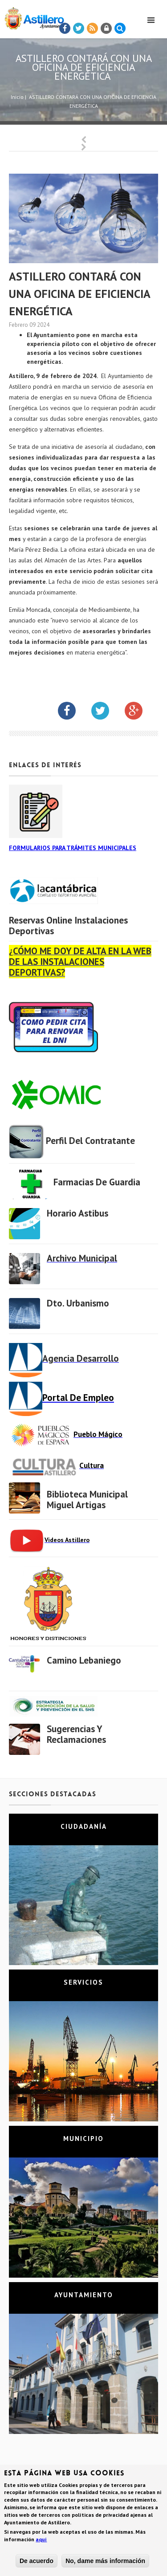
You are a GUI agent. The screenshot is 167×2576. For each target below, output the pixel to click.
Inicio (17, 97)
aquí (41, 2539)
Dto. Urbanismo (78, 1303)
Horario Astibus (77, 1213)
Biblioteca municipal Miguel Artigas (87, 1499)
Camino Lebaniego (84, 1660)
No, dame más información (105, 2561)
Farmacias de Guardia (96, 1182)
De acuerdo (36, 2561)
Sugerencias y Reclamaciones (76, 1734)
